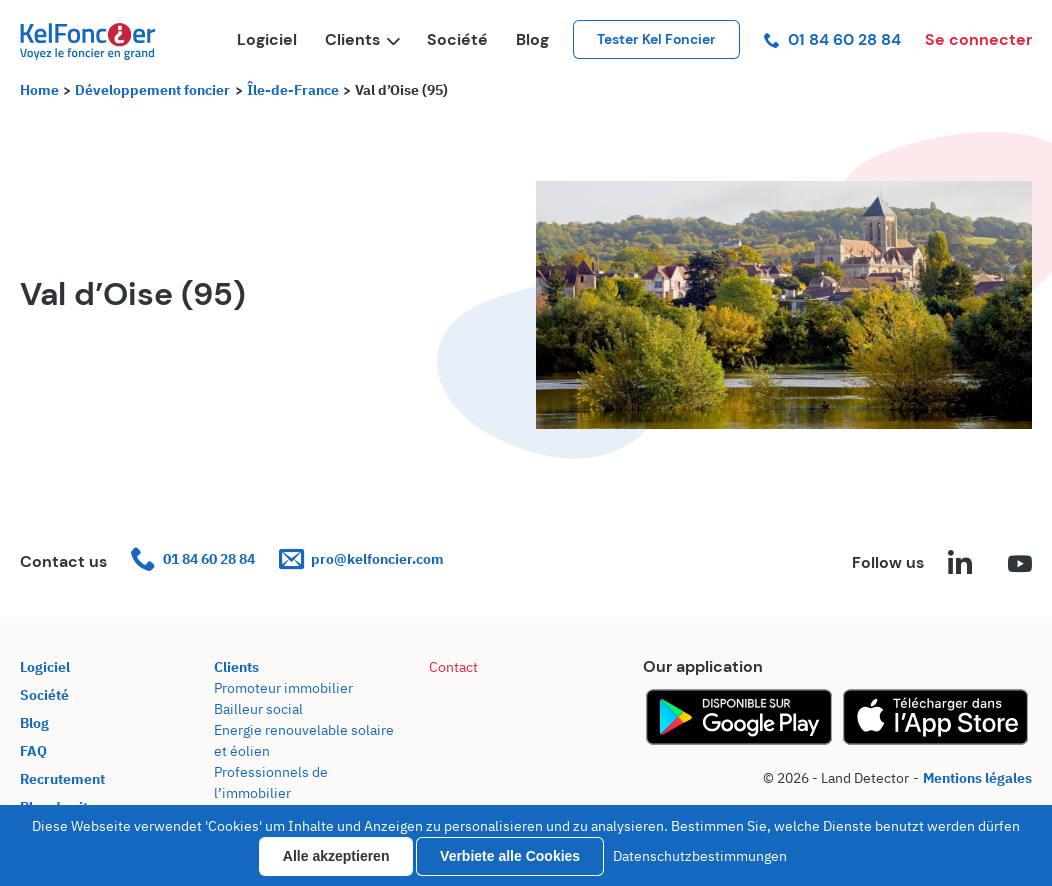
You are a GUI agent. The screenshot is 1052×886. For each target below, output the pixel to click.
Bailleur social (258, 709)
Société (457, 39)
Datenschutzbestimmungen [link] (700, 856)
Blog (532, 39)
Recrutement (62, 779)
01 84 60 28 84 (832, 39)
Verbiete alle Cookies (510, 856)
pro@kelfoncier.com (361, 559)
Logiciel (267, 39)
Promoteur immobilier (283, 688)
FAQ (33, 751)
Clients (362, 39)
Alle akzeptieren (336, 856)
